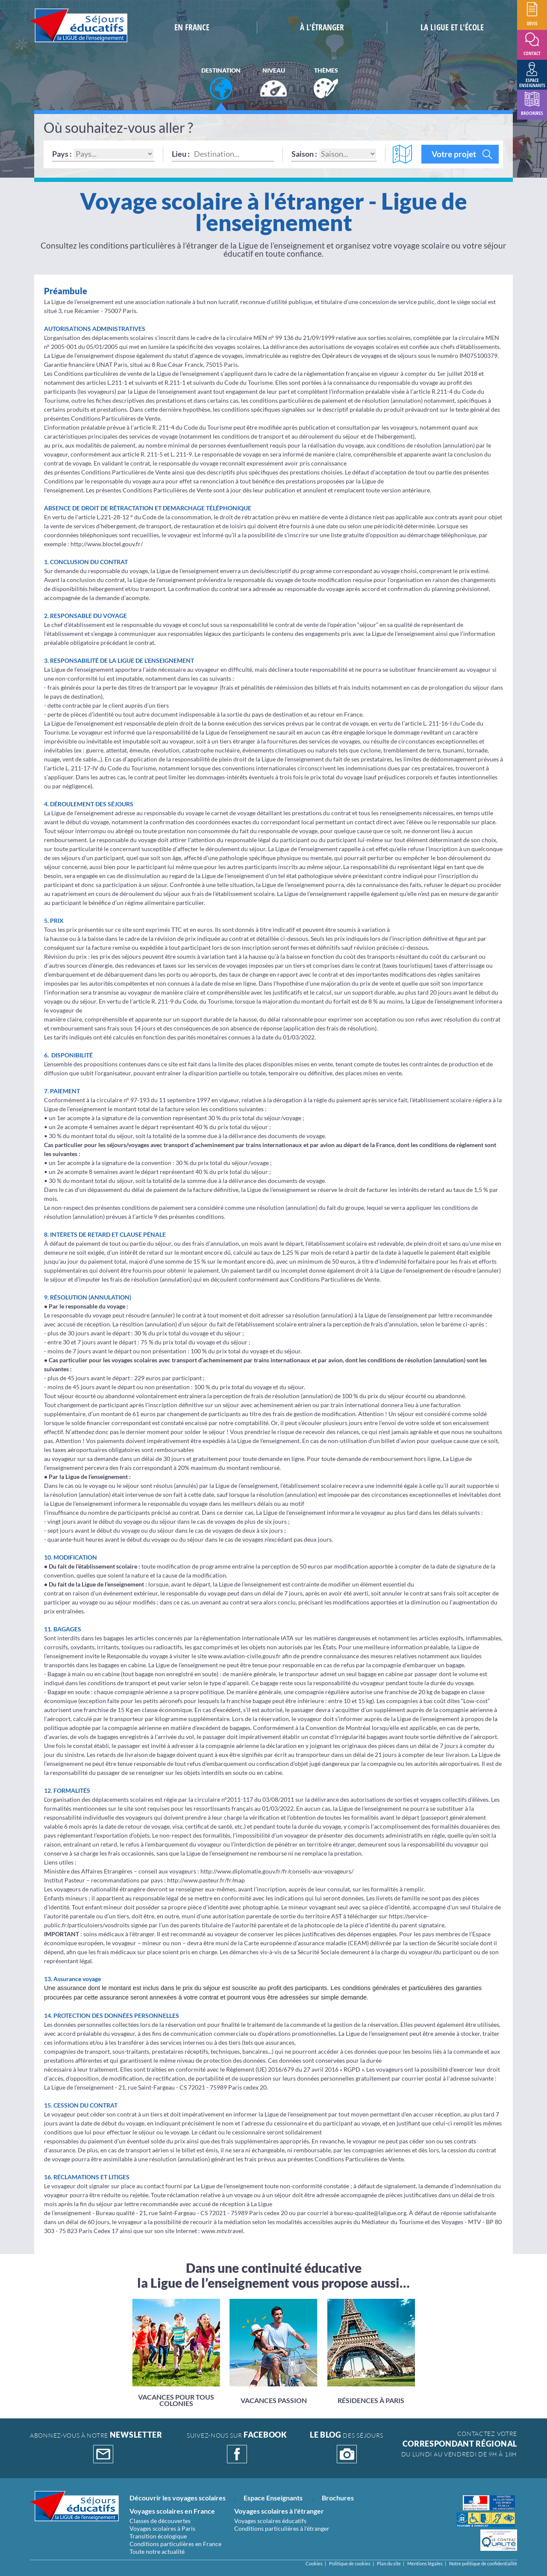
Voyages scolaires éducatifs (270, 2520)
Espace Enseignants (273, 2498)
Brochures (338, 2498)
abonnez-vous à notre (96, 2447)
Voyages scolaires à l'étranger (279, 2511)
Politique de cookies (350, 2563)
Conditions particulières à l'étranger (281, 2528)
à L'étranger (322, 27)
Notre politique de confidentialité (483, 2563)
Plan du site (389, 2563)
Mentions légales (425, 2563)
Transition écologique (158, 2536)
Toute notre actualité (157, 2551)
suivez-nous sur (237, 2447)
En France (191, 27)
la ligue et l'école (452, 27)
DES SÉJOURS (346, 2447)
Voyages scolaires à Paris (162, 2528)
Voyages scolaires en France (172, 2511)
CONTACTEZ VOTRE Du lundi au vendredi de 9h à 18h (459, 2444)
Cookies (314, 2563)
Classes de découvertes (160, 2520)
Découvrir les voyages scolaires (177, 2498)
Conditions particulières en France (175, 2543)
